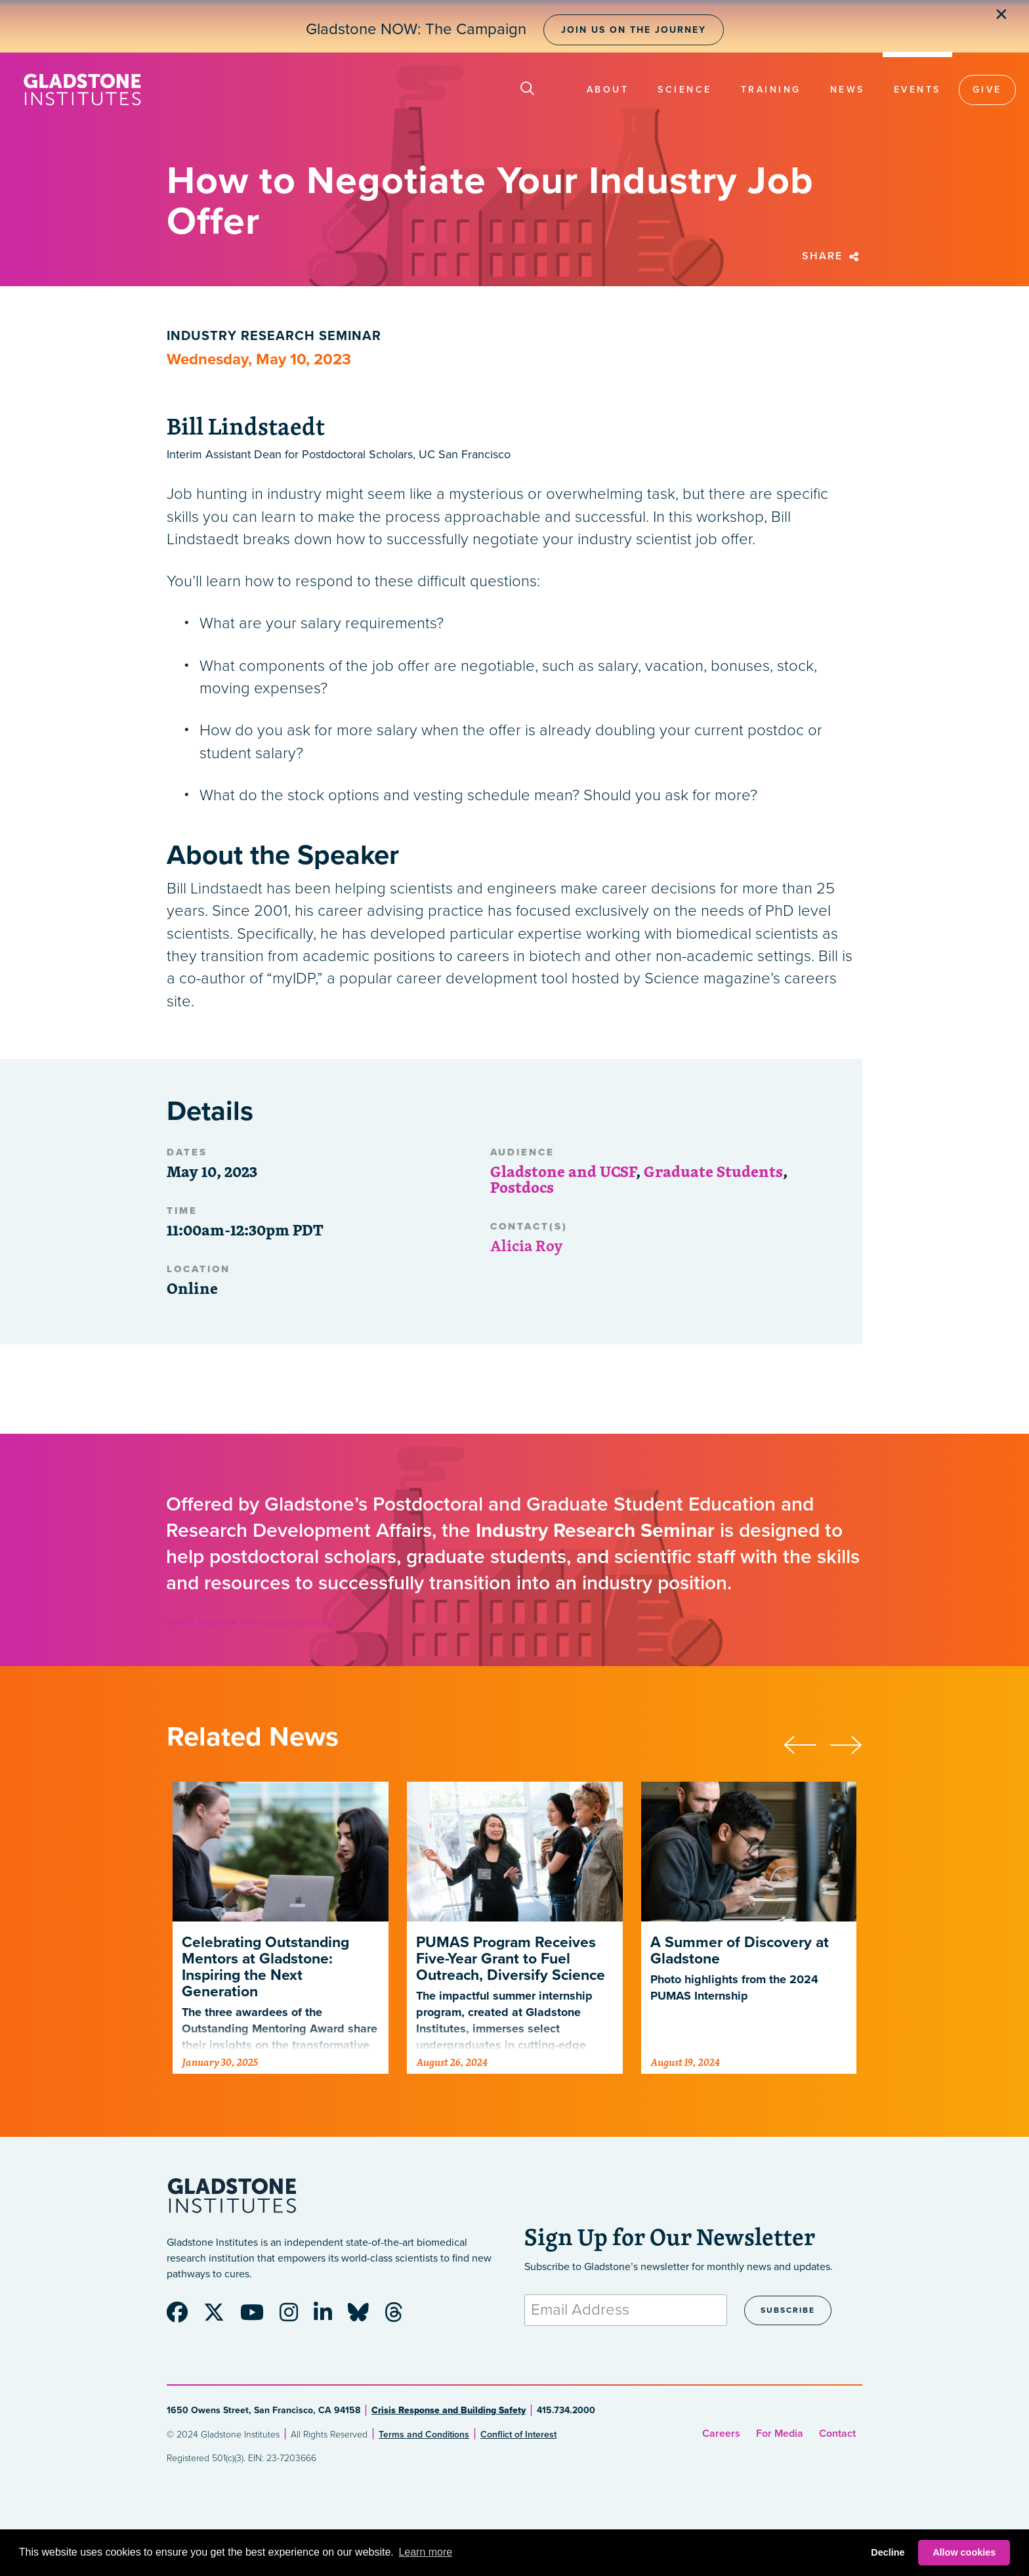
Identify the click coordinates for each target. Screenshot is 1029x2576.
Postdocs (522, 1187)
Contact (837, 2433)
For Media (779, 2433)
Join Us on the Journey (633, 29)
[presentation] (807, 1743)
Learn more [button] (425, 2552)
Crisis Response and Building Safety (448, 2410)
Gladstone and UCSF (563, 1171)
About (608, 89)
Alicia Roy (526, 1245)
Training (771, 89)
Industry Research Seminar (274, 336)
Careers (721, 2433)
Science (685, 89)
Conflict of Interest (518, 2434)
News (847, 89)
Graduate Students (713, 1171)
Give (987, 89)
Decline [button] (887, 2552)
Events (917, 89)
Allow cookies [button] (964, 2552)
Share (832, 256)
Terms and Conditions (424, 2434)
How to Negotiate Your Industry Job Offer (250, 1622)
